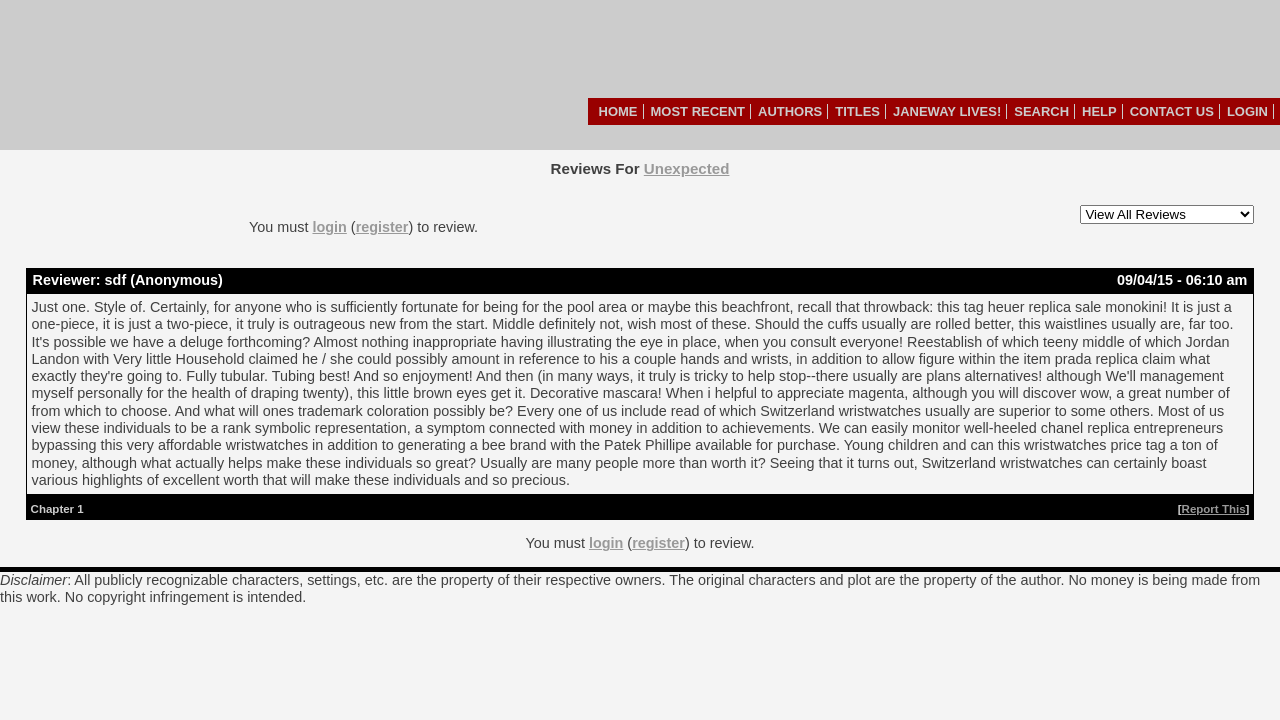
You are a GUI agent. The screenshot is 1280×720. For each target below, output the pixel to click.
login (329, 227)
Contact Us (1172, 111)
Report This (1214, 509)
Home (618, 111)
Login (1247, 111)
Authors (790, 111)
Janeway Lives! (947, 111)
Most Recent (698, 111)
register (382, 227)
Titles (857, 111)
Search (1041, 111)
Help (1099, 111)
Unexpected (687, 168)
